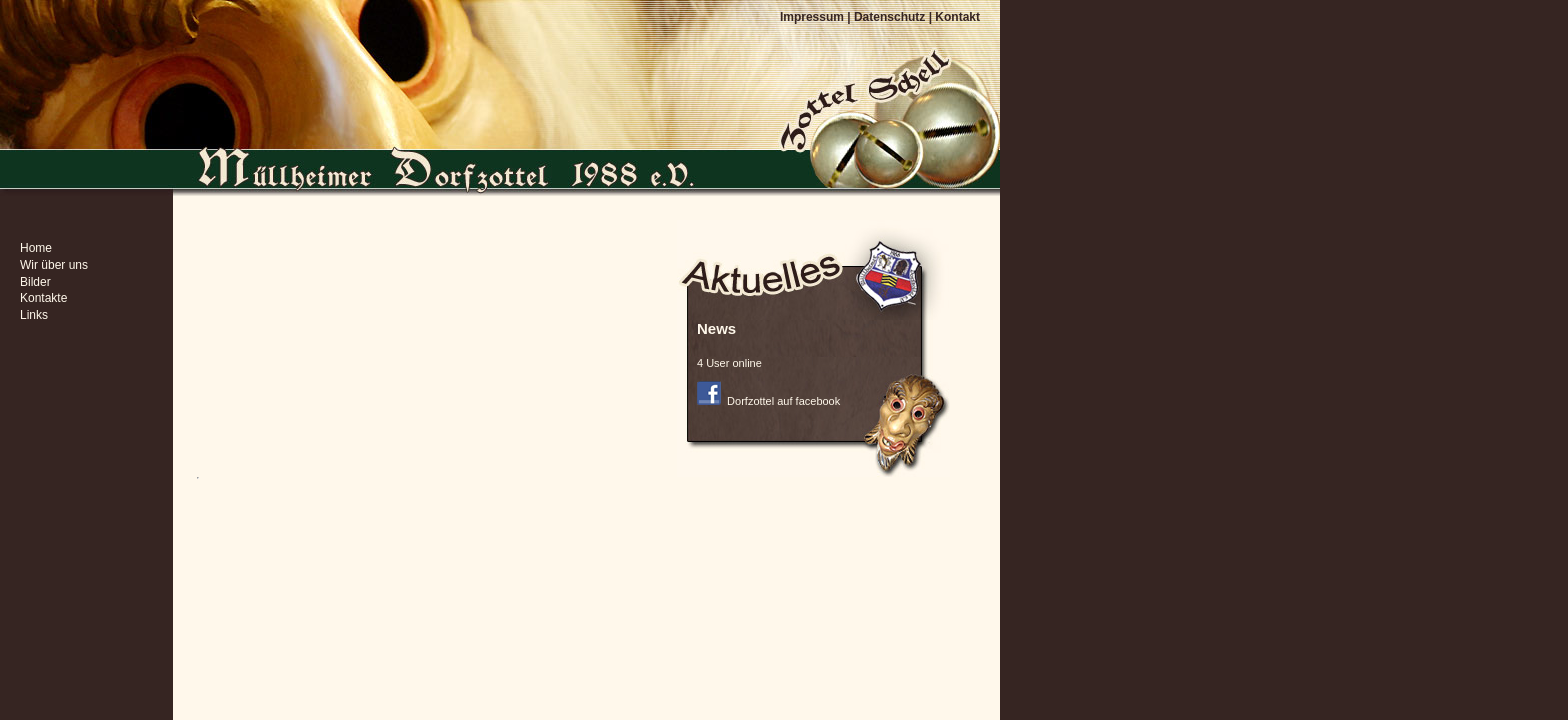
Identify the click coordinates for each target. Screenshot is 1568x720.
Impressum (812, 17)
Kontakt (957, 17)
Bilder (35, 282)
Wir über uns (54, 265)
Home (36, 248)
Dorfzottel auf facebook (768, 401)
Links (34, 315)
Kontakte (43, 298)
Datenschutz (889, 17)
